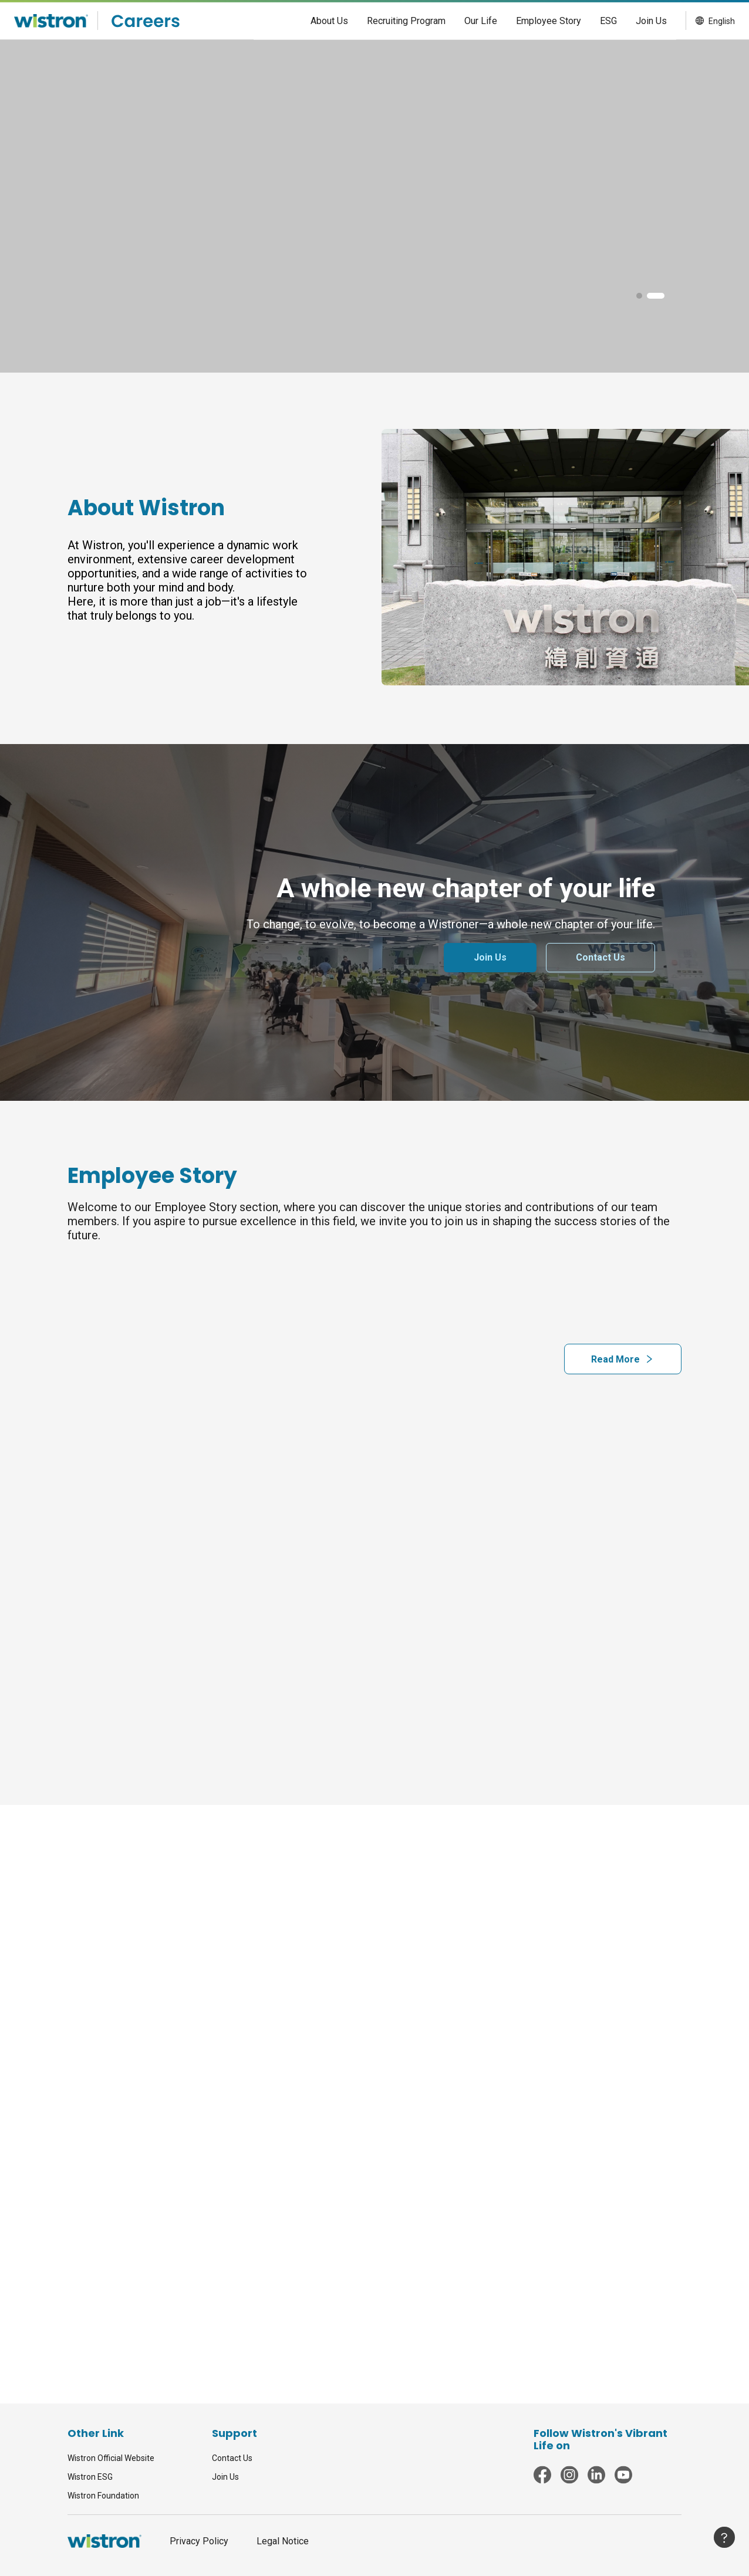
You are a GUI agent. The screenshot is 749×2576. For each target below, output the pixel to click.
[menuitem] (329, 21)
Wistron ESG (90, 2477)
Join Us (225, 2477)
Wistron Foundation (103, 2495)
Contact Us (232, 2458)
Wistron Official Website (111, 2458)
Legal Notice (283, 2541)
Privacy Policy (199, 2541)
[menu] (465, 21)
